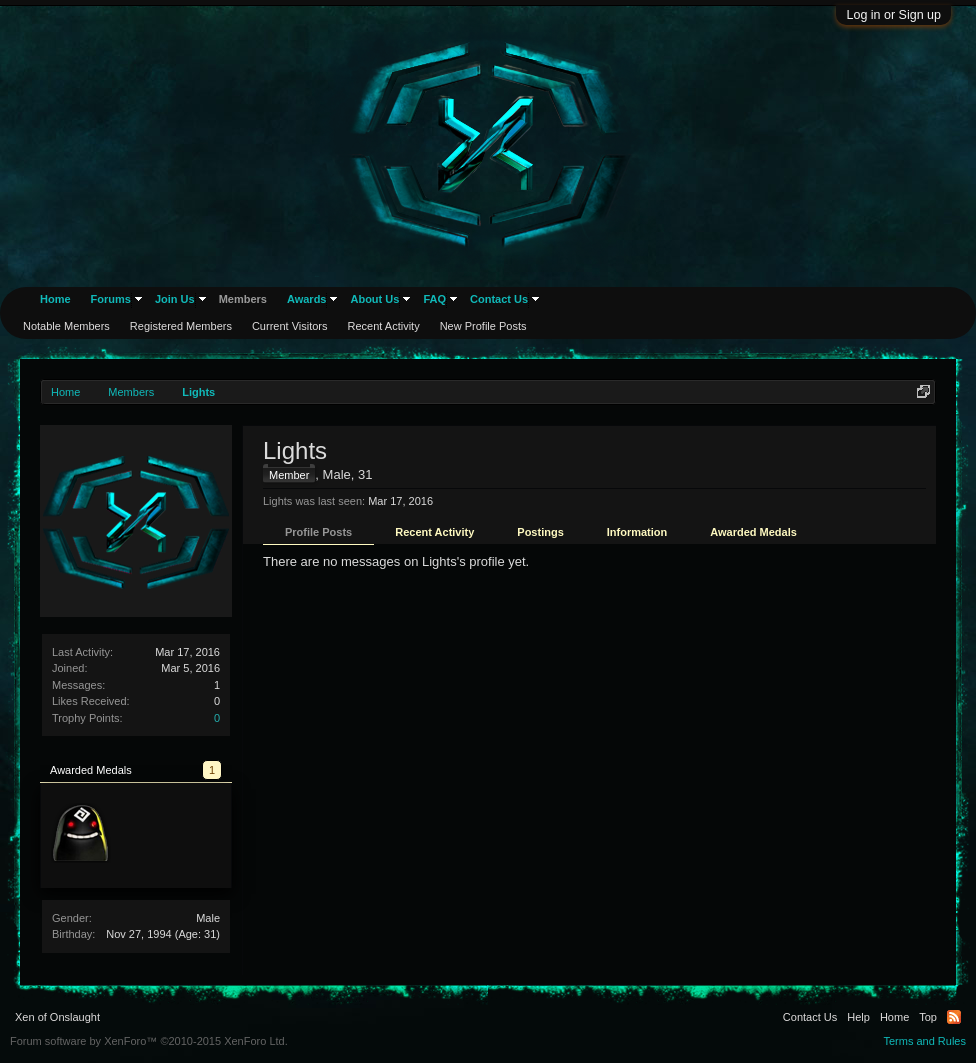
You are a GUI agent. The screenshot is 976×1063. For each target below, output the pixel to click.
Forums (111, 299)
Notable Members (66, 326)
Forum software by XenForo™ (149, 1041)
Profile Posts (318, 532)
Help (858, 1017)
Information (637, 532)
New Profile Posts (483, 326)
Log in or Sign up (893, 15)
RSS (954, 1017)
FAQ (434, 299)
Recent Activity (434, 532)
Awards (307, 299)
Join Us (175, 299)
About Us (374, 299)
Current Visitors (290, 326)
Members (243, 299)
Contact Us (499, 299)
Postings (540, 532)
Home (55, 299)
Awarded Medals (753, 532)
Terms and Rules (924, 1041)
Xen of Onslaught (57, 1017)
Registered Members (181, 326)
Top (928, 1017)
